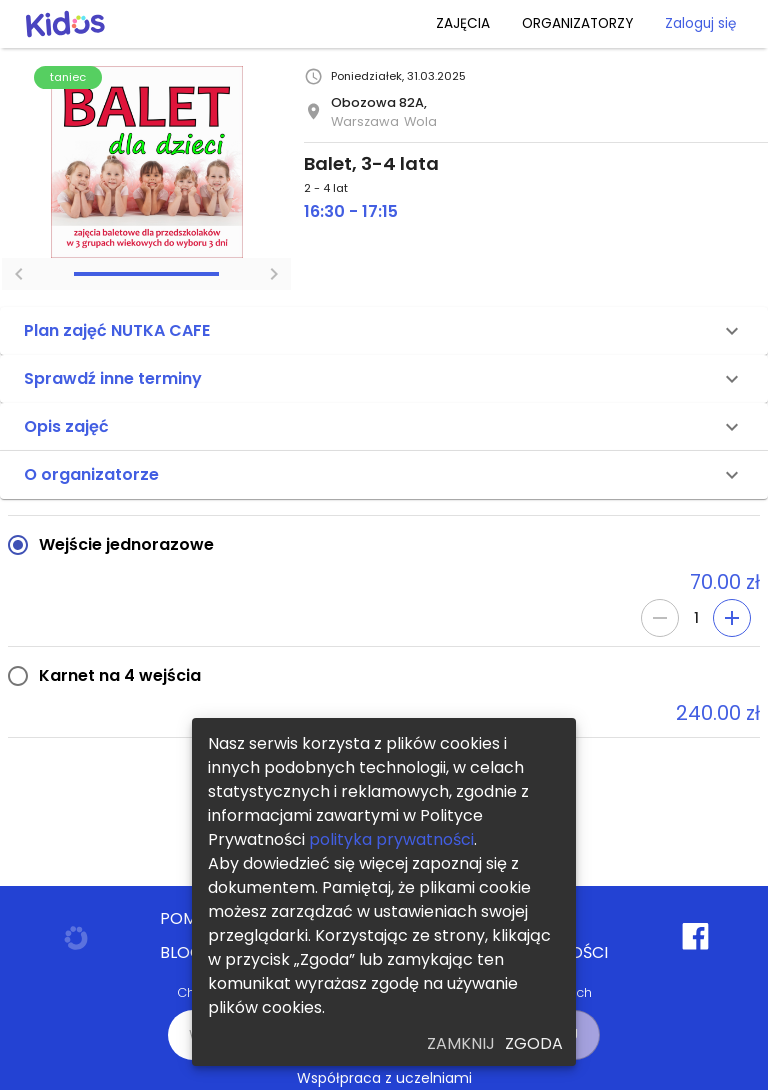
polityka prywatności (391, 839)
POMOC (191, 919)
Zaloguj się (700, 23)
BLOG (181, 953)
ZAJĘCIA (463, 23)
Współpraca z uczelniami (384, 1078)
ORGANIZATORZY (577, 23)
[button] (384, 331)
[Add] (732, 618)
